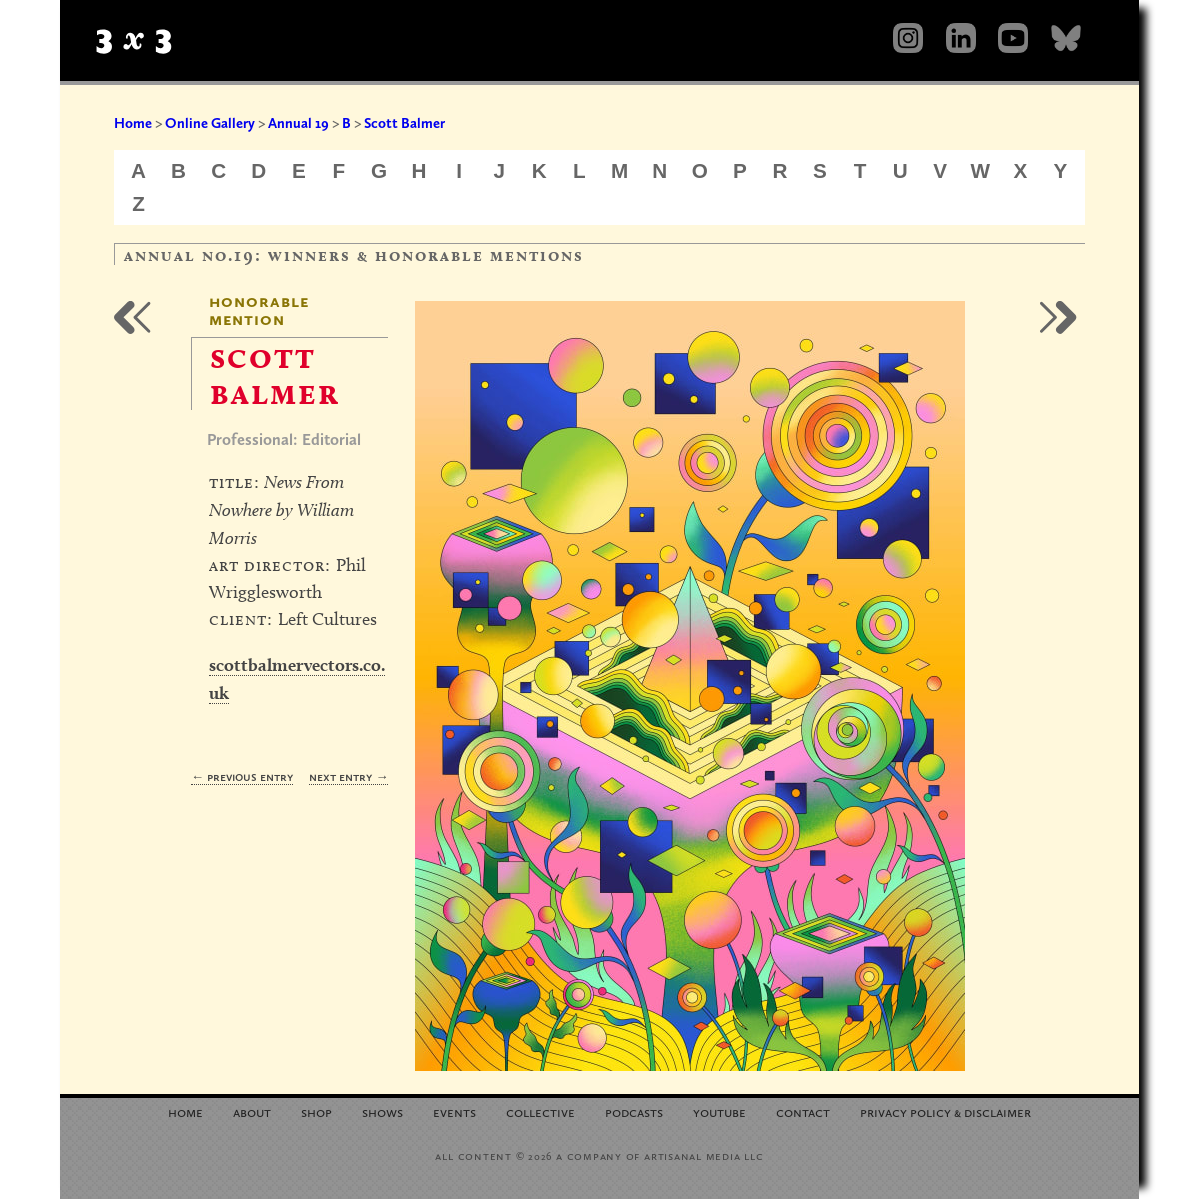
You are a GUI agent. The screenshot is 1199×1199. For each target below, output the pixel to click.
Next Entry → (348, 776)
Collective (540, 1111)
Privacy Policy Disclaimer (945, 1111)
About (252, 1111)
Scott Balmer (404, 123)
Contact (803, 1111)
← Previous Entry (242, 776)
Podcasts (634, 1111)
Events (454, 1111)
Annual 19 (298, 123)
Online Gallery (210, 123)
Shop (316, 1111)
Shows (382, 1111)
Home (133, 123)
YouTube (719, 1111)
